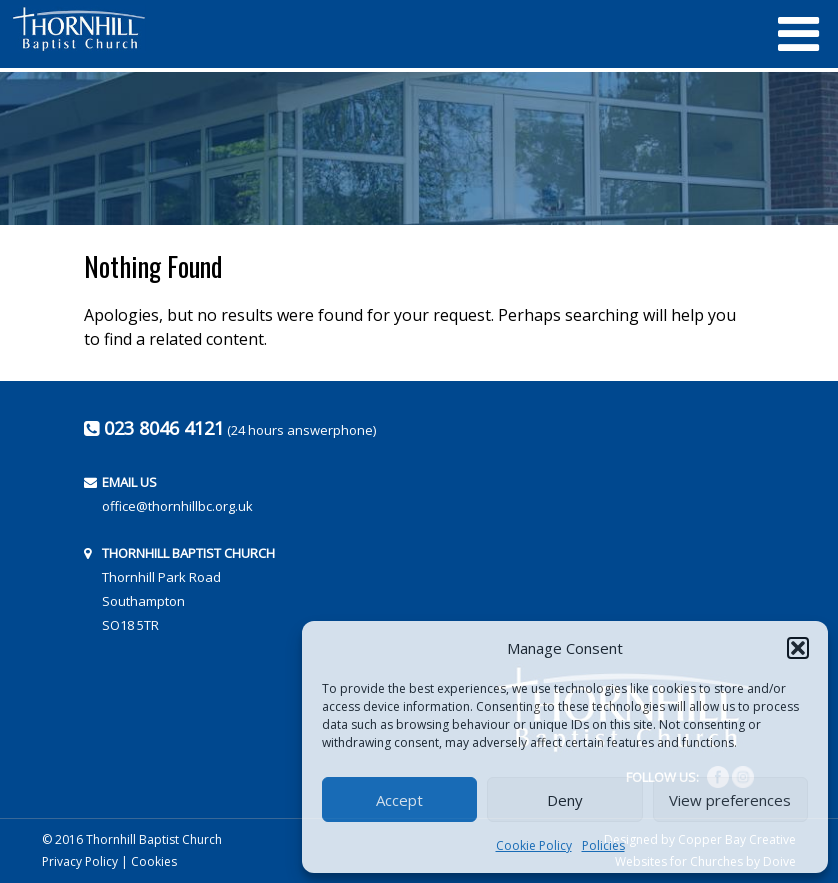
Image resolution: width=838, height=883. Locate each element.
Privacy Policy (80, 861)
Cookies (154, 861)
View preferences (730, 800)
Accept (399, 800)
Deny (565, 800)
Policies (603, 845)
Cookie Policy (534, 845)
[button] (798, 648)
